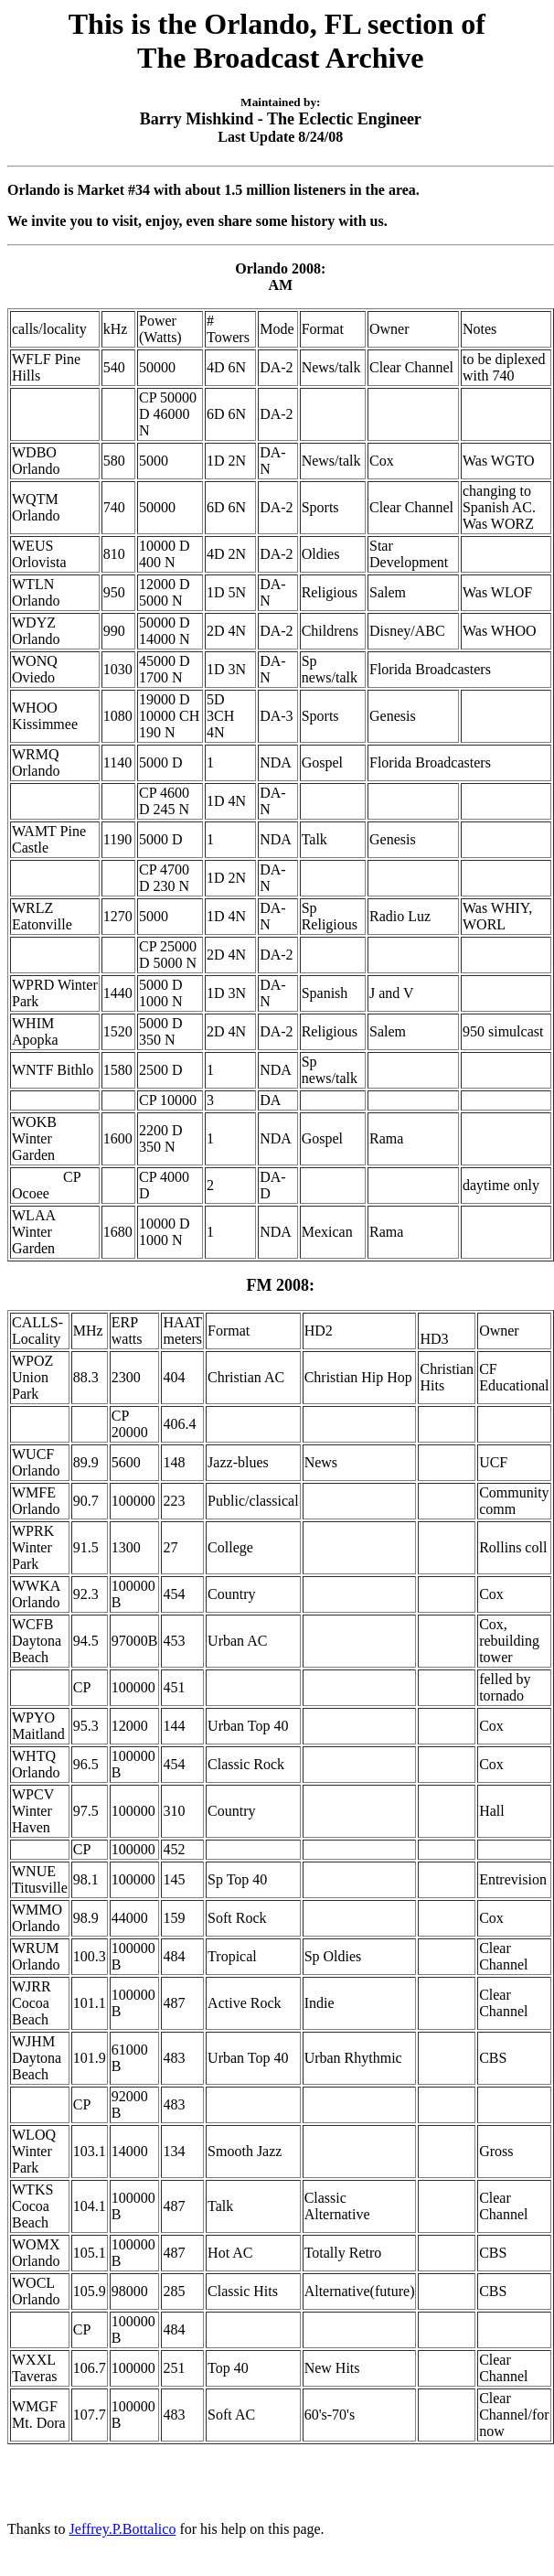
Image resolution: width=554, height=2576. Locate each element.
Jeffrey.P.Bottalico (122, 2529)
